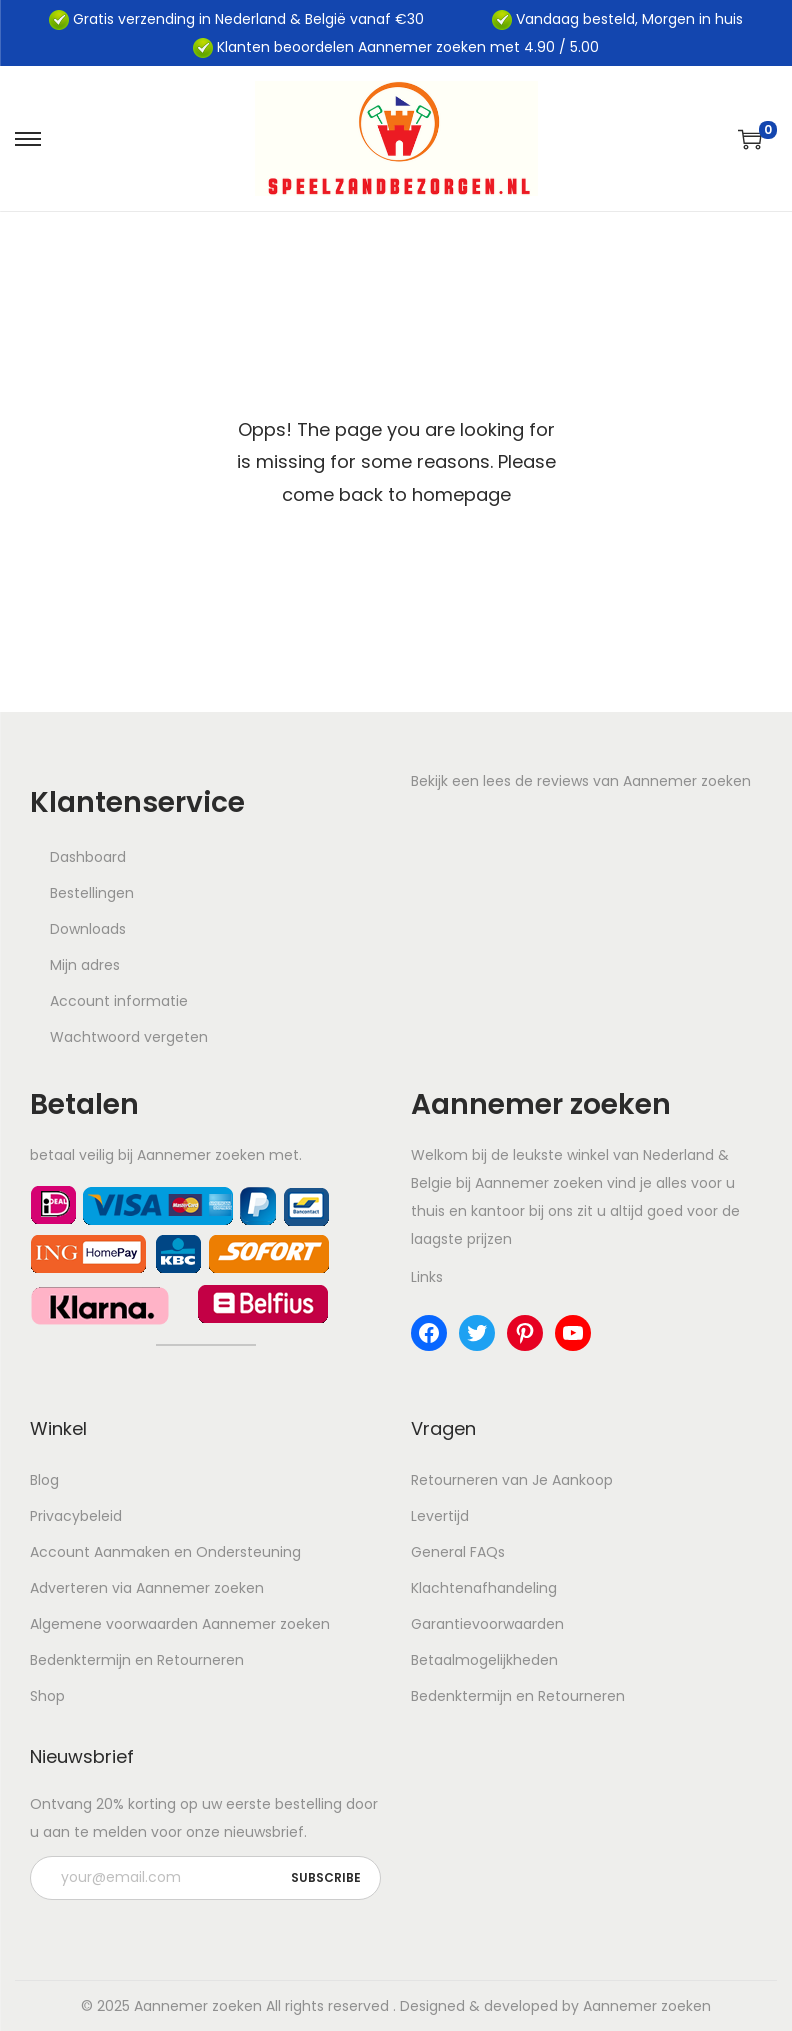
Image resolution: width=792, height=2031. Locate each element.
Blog (44, 1480)
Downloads (88, 929)
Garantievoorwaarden (487, 1624)
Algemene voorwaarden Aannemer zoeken (180, 1624)
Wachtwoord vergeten (129, 1037)
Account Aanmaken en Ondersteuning (165, 1552)
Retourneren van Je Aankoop (512, 1480)
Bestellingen (92, 893)
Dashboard (88, 857)
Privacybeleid (76, 1516)
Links (427, 1277)
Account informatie (119, 1001)
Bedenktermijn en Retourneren (137, 1660)
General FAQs (458, 1552)
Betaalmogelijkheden (484, 1660)
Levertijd (440, 1516)
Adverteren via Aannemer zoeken (147, 1588)
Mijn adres (85, 965)
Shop (47, 1696)
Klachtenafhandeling (484, 1588)
